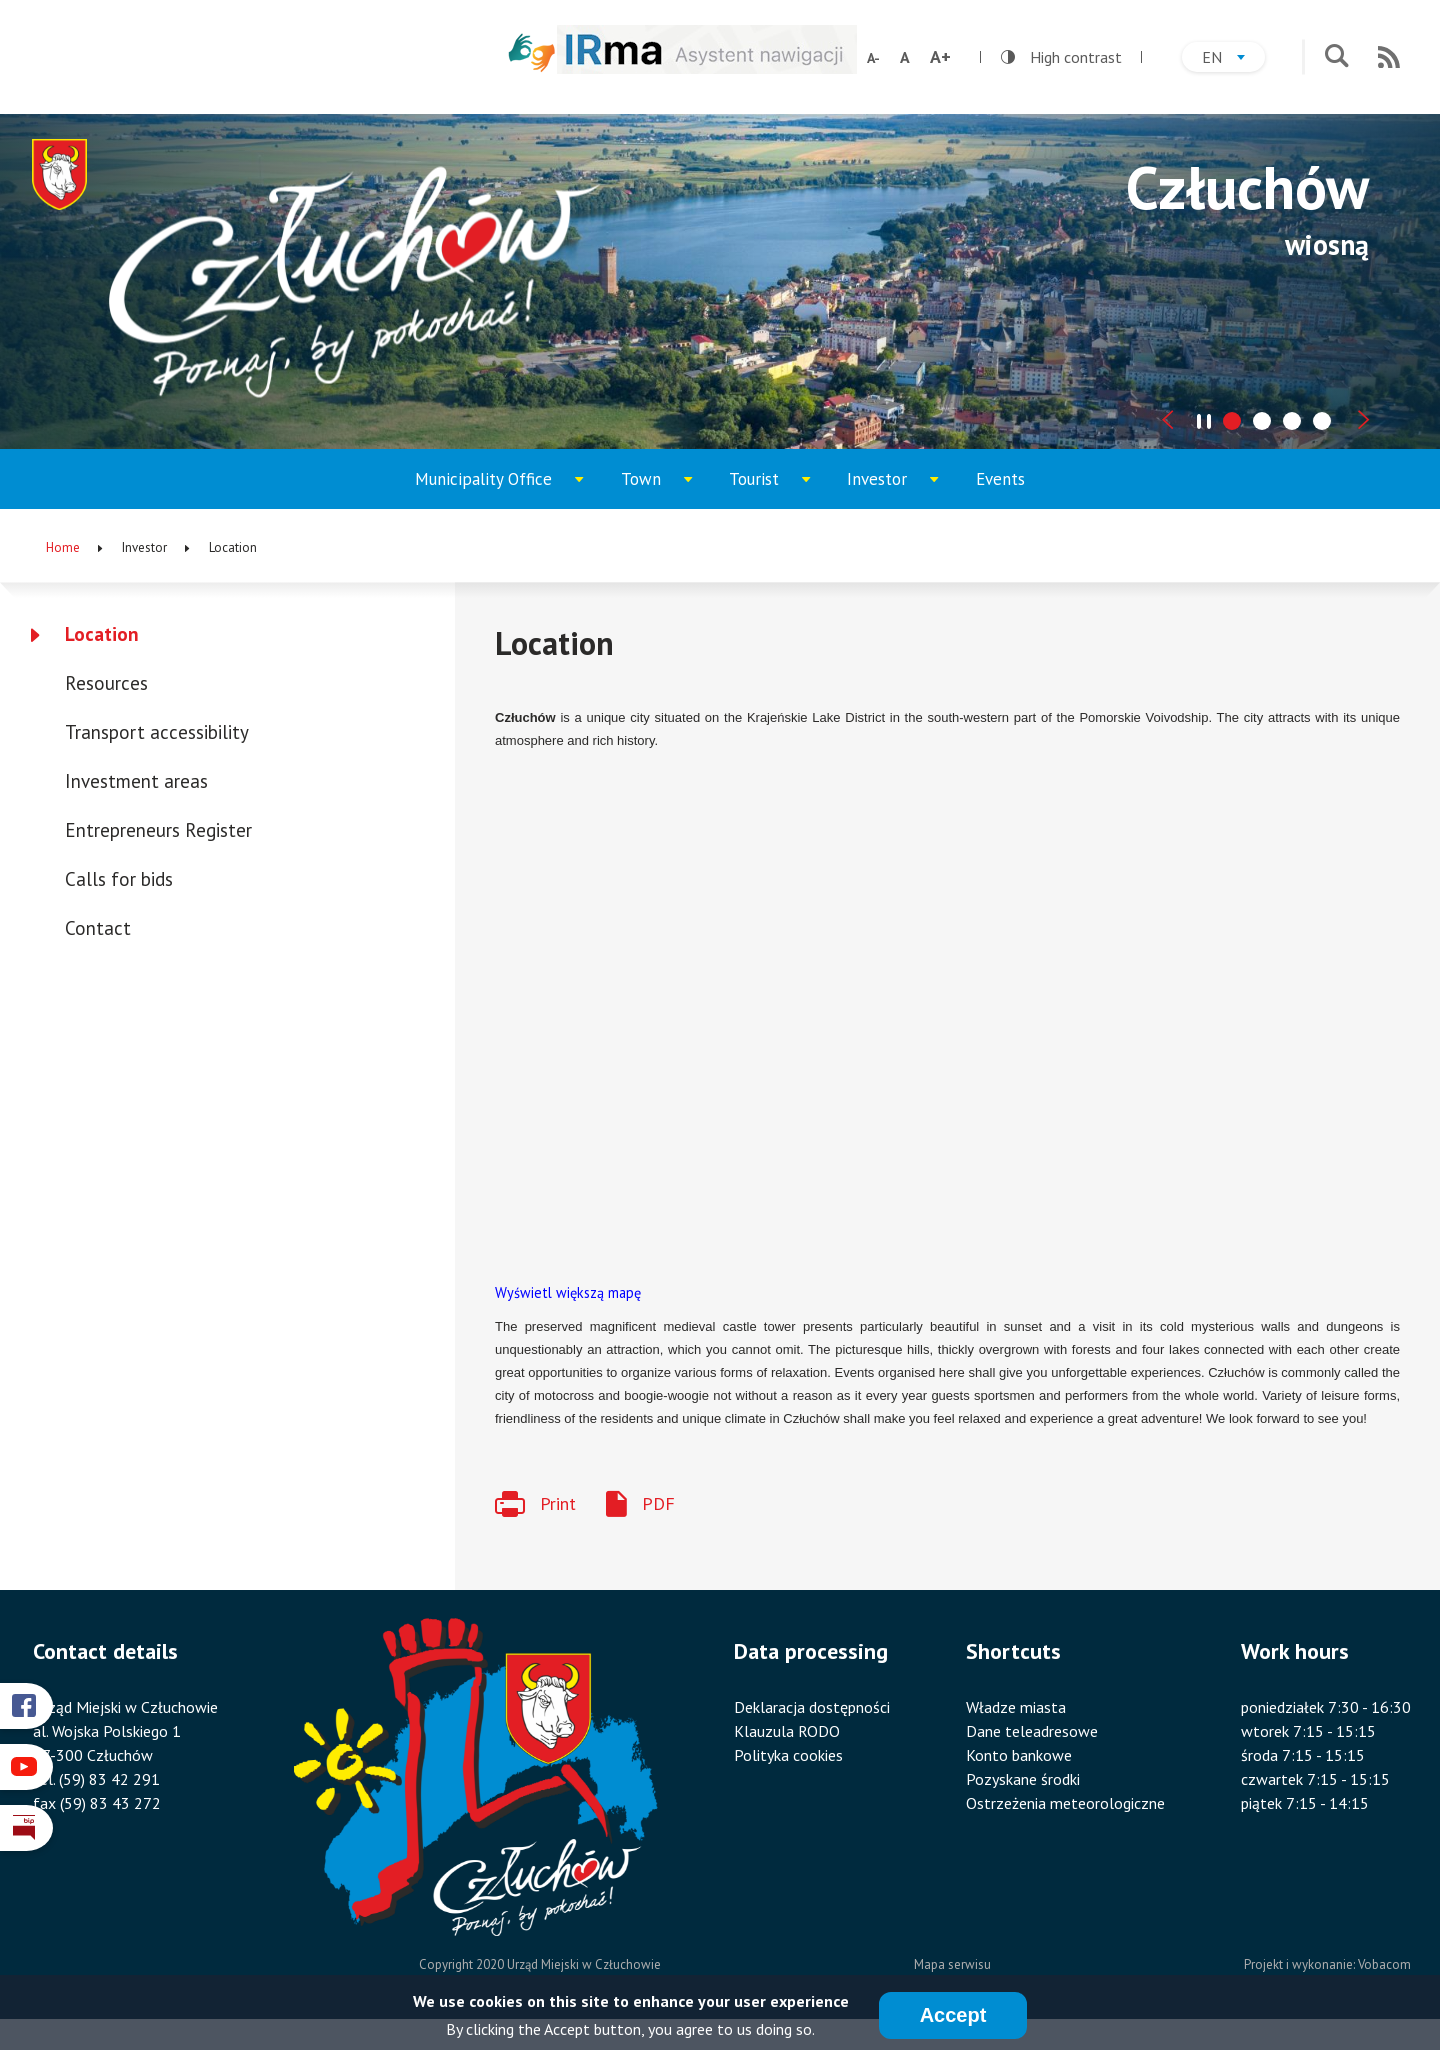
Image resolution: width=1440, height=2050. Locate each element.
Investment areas (136, 781)
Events (1000, 479)
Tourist (776, 488)
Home (63, 547)
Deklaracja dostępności (812, 1707)
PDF (658, 1503)
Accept (953, 2015)
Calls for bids (119, 879)
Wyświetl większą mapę (568, 1292)
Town (665, 488)
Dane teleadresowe (1032, 1731)
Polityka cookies (788, 1755)
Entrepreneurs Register (158, 830)
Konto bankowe (1019, 1755)
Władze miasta (1016, 1707)
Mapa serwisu (952, 1964)
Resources (106, 683)
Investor (896, 488)
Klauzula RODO (787, 1731)
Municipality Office (484, 488)
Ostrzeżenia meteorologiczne (1065, 1803)
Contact (98, 928)
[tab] (1232, 421)
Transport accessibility (157, 732)
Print (558, 1503)
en (1233, 59)
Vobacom (1384, 1964)
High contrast (1061, 57)
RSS (1389, 57)
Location (102, 634)
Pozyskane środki (1023, 1779)
